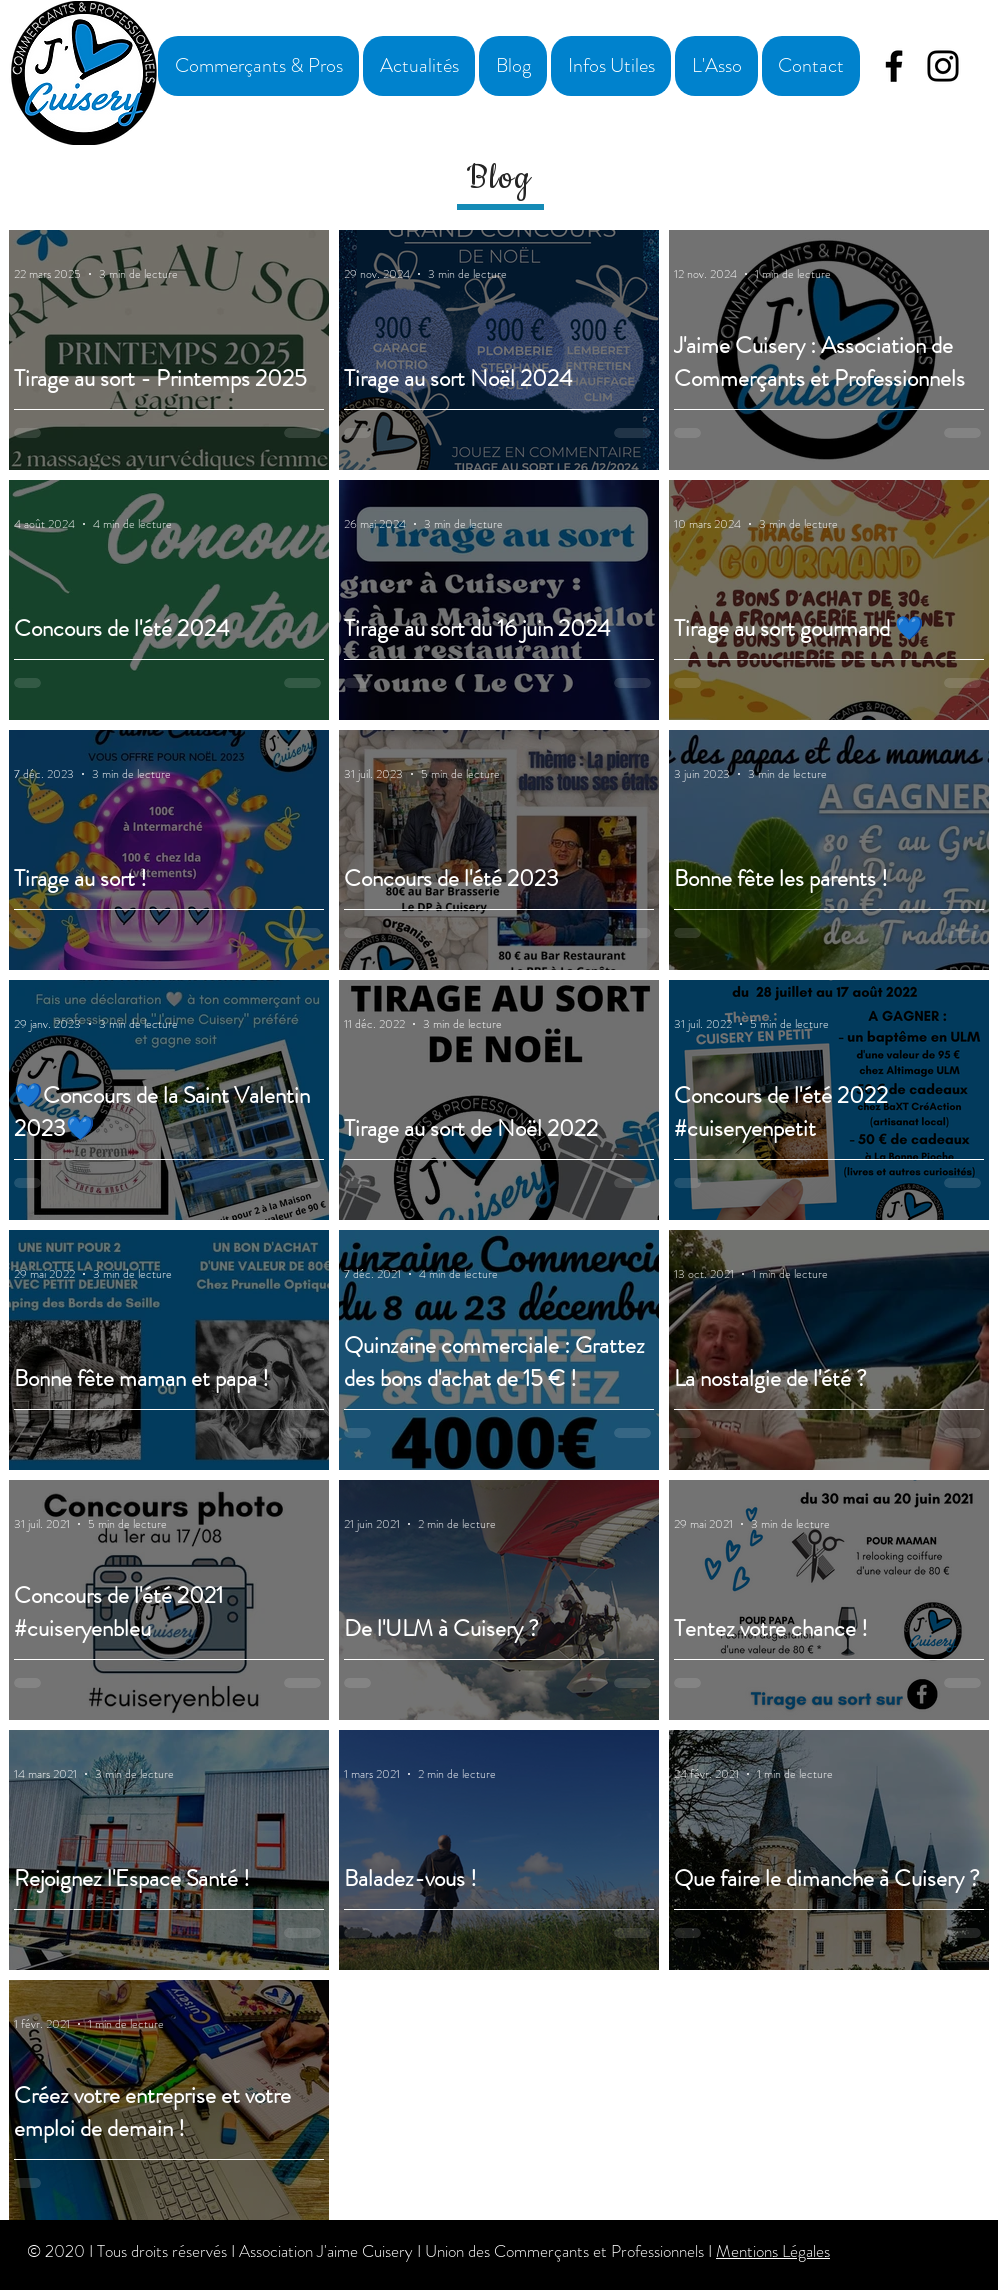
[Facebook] (894, 66)
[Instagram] (943, 66)
